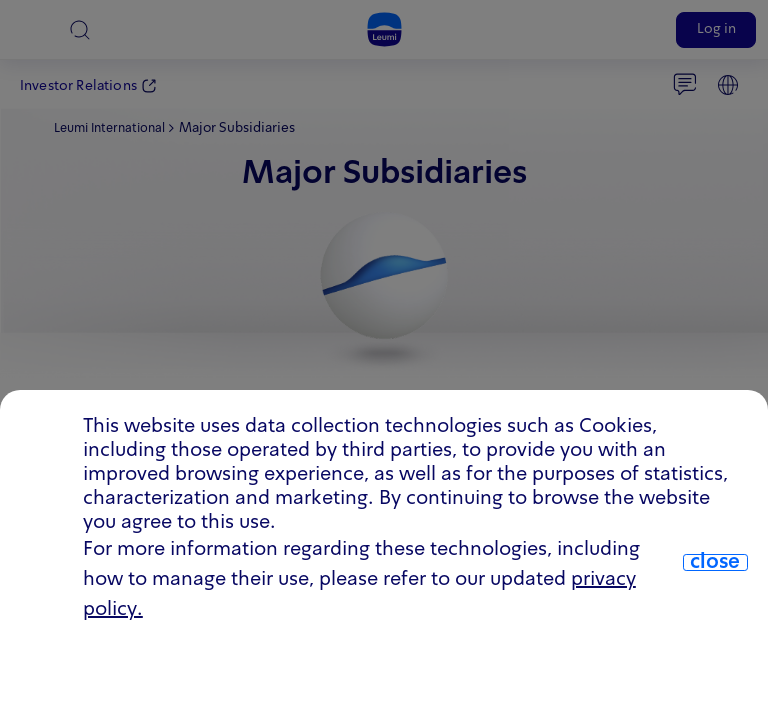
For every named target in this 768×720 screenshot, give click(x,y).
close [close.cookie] (715, 563)
